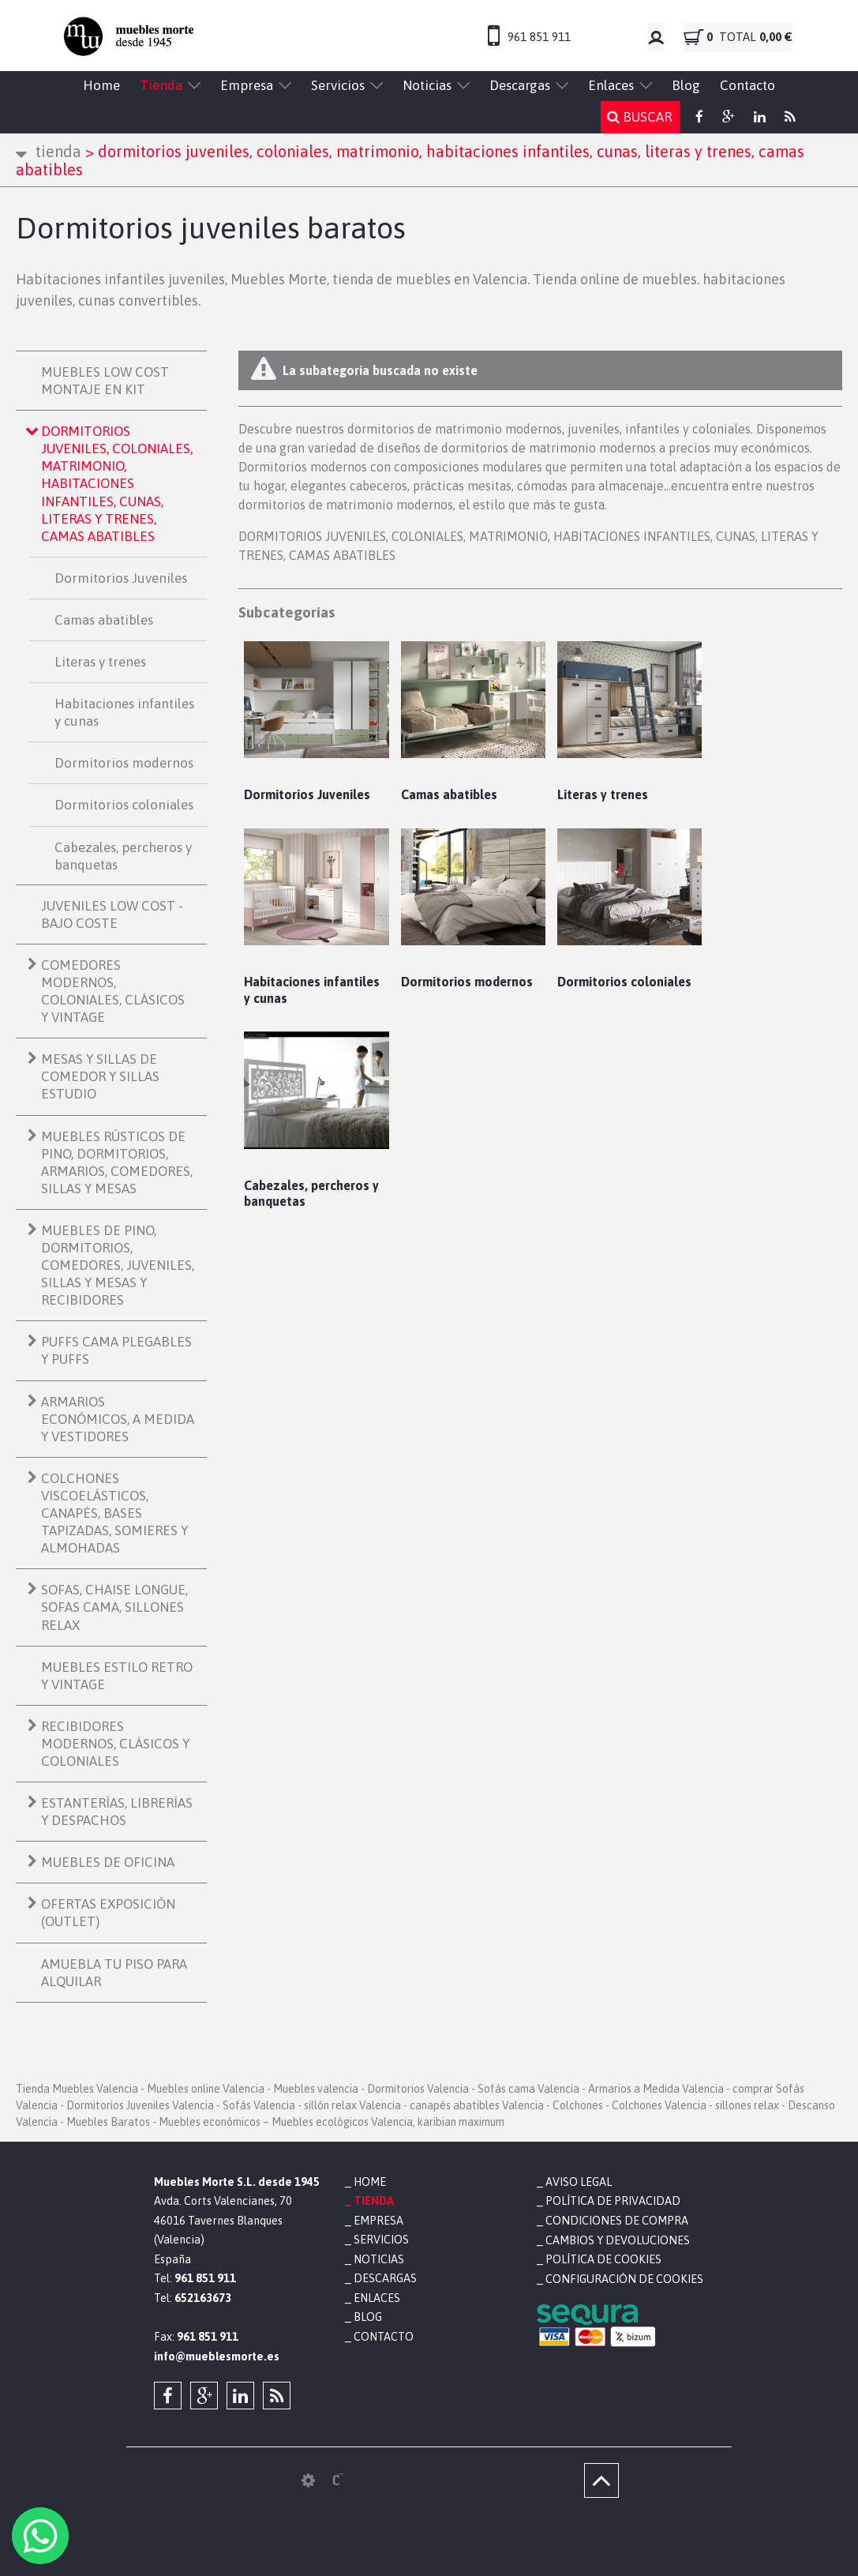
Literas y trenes (100, 662)
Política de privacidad (612, 2201)
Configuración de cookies (623, 2278)
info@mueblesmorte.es (216, 2355)
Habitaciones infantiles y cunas (124, 712)
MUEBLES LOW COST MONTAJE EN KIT (105, 380)
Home (101, 85)
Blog (686, 85)
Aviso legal (578, 2182)
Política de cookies (603, 2259)
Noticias (427, 85)
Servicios (338, 85)
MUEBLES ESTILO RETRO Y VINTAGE (117, 1675)
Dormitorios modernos (123, 763)
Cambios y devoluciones (616, 2239)
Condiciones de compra (616, 2220)
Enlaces (611, 85)
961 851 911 (539, 36)
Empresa (246, 85)
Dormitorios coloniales (123, 805)
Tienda (161, 85)
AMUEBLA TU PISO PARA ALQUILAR (114, 1972)
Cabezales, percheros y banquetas (123, 856)
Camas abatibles (103, 620)
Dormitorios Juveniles (120, 578)
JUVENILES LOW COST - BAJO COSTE (112, 914)
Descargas (519, 85)
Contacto (747, 85)
